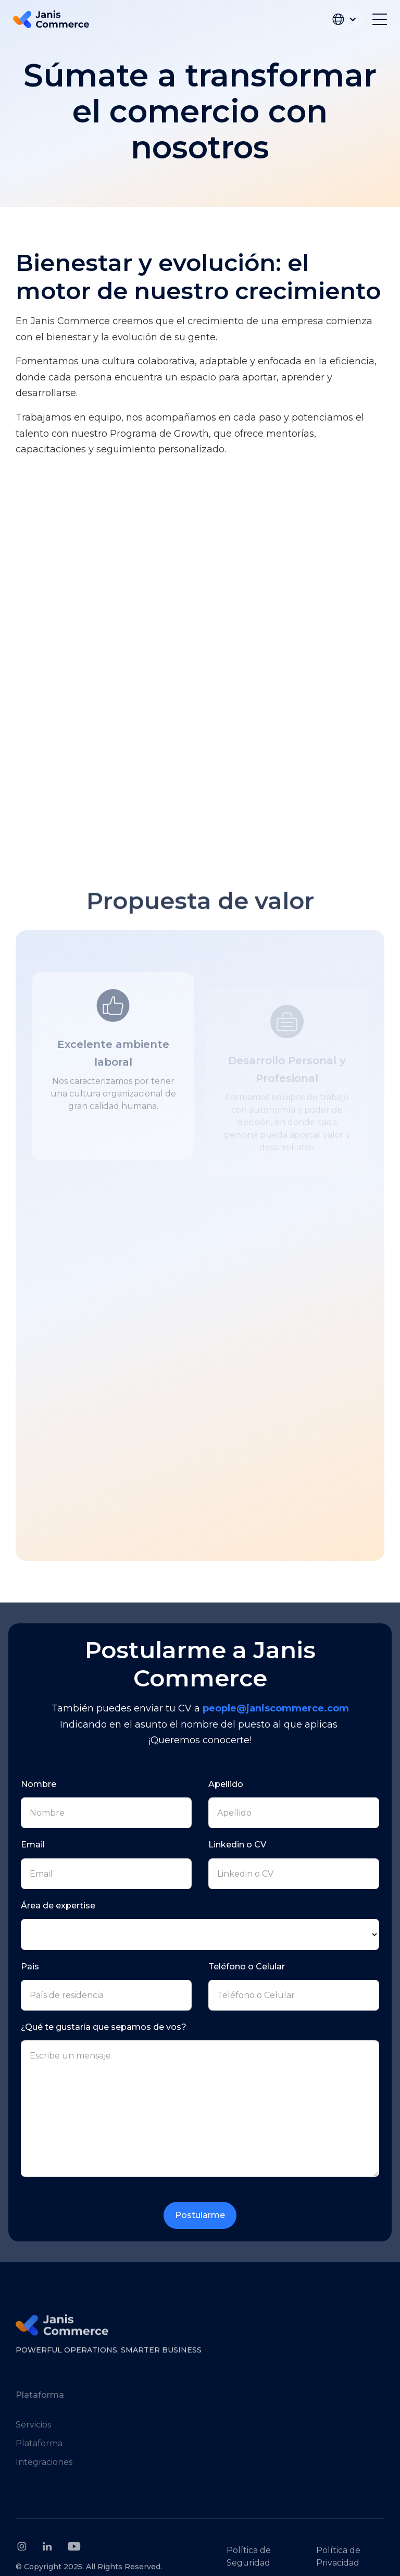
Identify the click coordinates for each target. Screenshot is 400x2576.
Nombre (38, 1784)
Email (33, 1845)
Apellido (225, 1784)
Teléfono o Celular (246, 1966)
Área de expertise (58, 1906)
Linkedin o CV (237, 1845)
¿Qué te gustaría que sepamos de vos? (103, 2027)
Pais (30, 1966)
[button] (344, 19)
